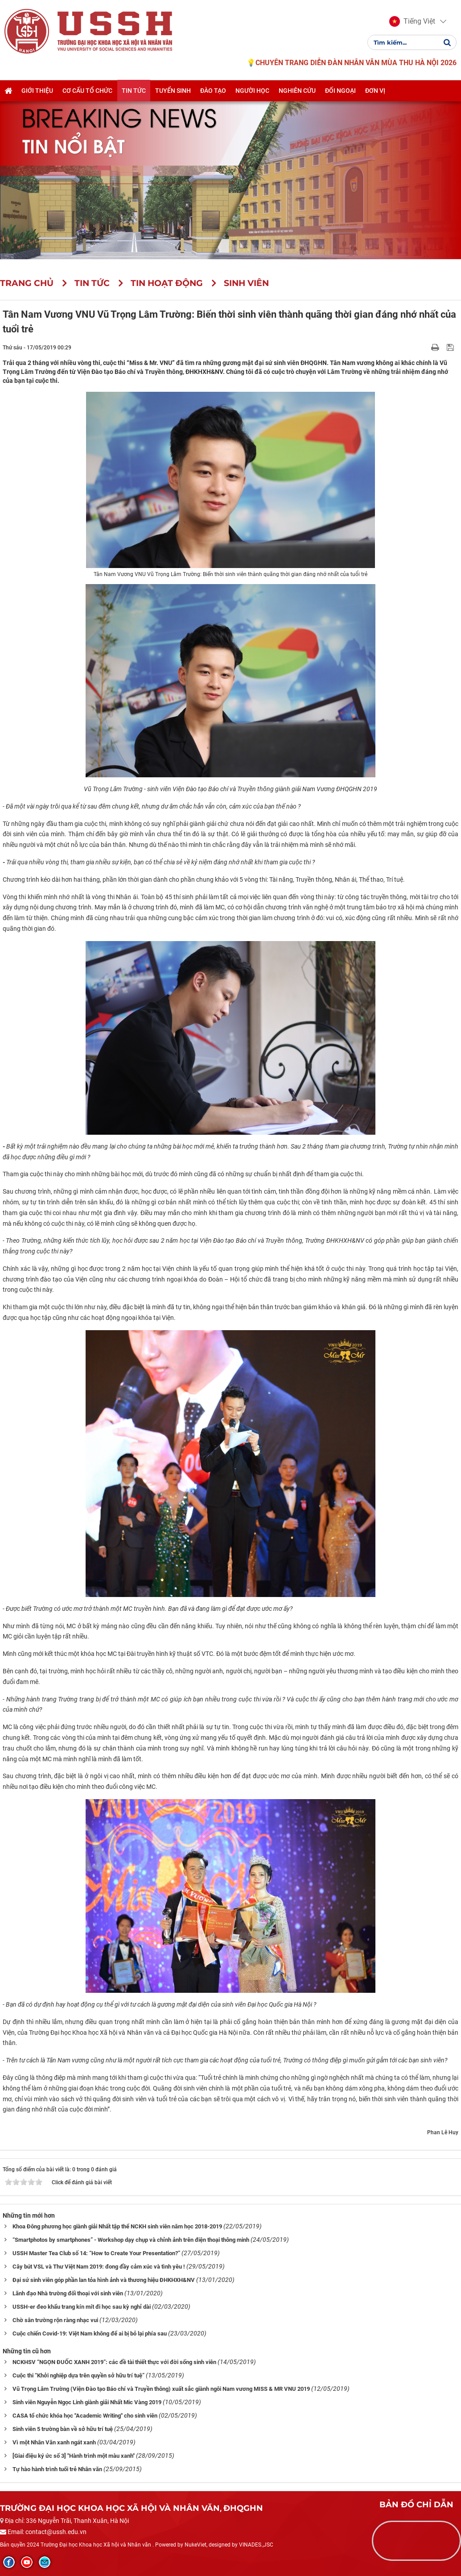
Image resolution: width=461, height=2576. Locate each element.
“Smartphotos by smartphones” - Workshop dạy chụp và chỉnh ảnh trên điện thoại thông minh (130, 2239)
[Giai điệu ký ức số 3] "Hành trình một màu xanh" (73, 2455)
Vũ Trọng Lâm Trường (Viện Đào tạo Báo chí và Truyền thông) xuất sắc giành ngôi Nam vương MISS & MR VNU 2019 (161, 2388)
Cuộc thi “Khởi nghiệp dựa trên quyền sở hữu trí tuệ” (78, 2375)
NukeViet (195, 2545)
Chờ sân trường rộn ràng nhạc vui (55, 2320)
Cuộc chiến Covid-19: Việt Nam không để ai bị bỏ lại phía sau (89, 2333)
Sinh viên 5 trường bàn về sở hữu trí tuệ (62, 2429)
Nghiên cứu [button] (297, 90)
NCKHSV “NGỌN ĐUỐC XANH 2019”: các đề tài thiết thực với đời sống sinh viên (114, 2362)
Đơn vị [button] (375, 90)
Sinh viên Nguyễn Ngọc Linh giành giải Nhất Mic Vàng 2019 (86, 2402)
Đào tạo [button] (213, 90)
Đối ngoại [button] (340, 90)
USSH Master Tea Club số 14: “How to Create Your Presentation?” (96, 2253)
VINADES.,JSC (256, 2545)
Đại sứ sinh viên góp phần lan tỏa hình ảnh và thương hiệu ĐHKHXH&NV (103, 2280)
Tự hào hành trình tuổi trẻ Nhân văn (57, 2469)
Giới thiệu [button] (37, 90)
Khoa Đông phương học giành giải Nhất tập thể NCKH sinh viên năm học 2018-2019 (117, 2226)
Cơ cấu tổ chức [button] (87, 90)
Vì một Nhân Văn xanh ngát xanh (54, 2442)
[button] (412, 21)
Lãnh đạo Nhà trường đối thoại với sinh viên (67, 2293)
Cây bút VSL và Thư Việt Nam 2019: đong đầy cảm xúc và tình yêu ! (98, 2266)
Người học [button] (252, 90)
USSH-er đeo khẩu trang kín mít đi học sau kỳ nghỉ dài (81, 2306)
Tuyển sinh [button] (173, 90)
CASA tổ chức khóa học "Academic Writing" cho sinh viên (84, 2415)
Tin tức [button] (134, 90)
